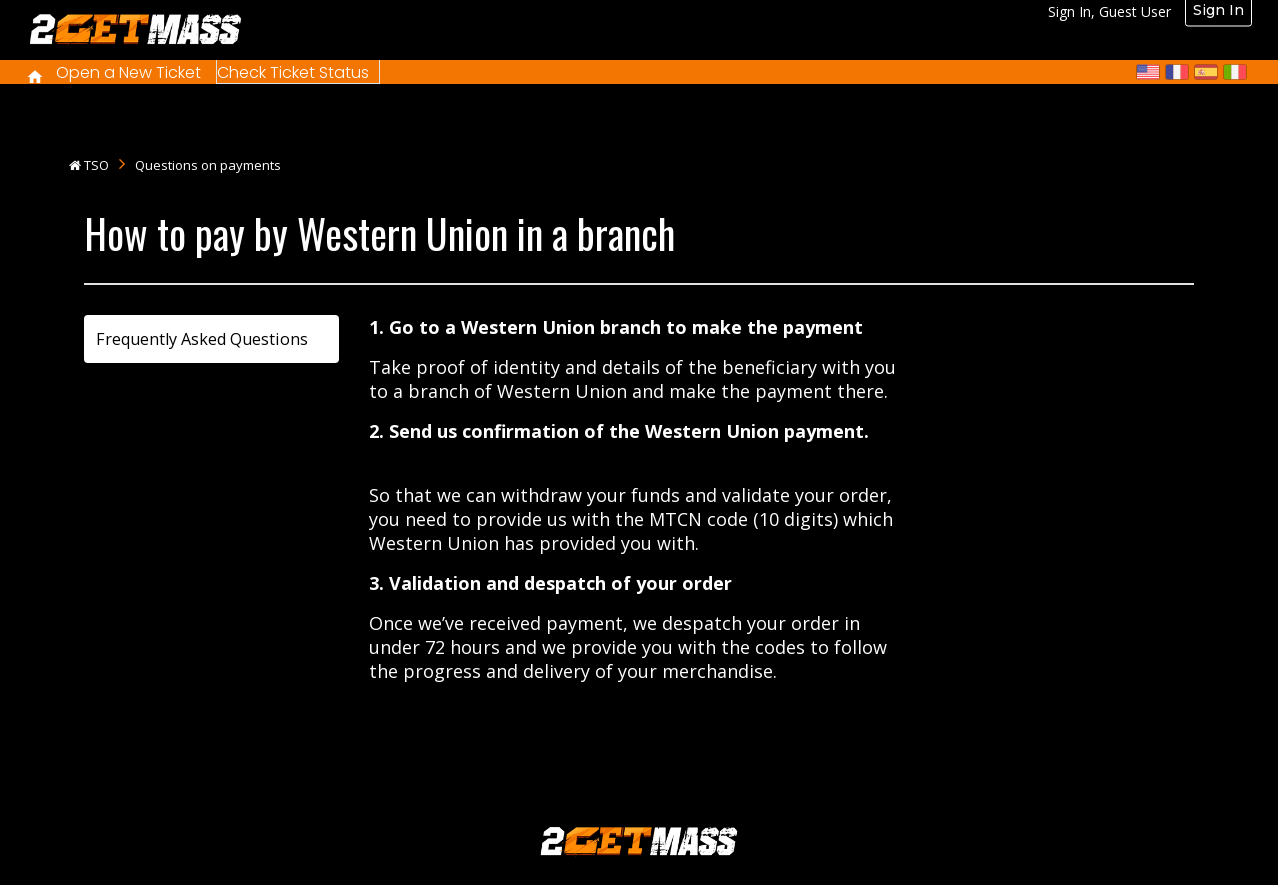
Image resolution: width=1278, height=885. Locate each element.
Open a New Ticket (128, 72)
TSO (96, 165)
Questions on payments (208, 165)
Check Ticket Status (293, 72)
